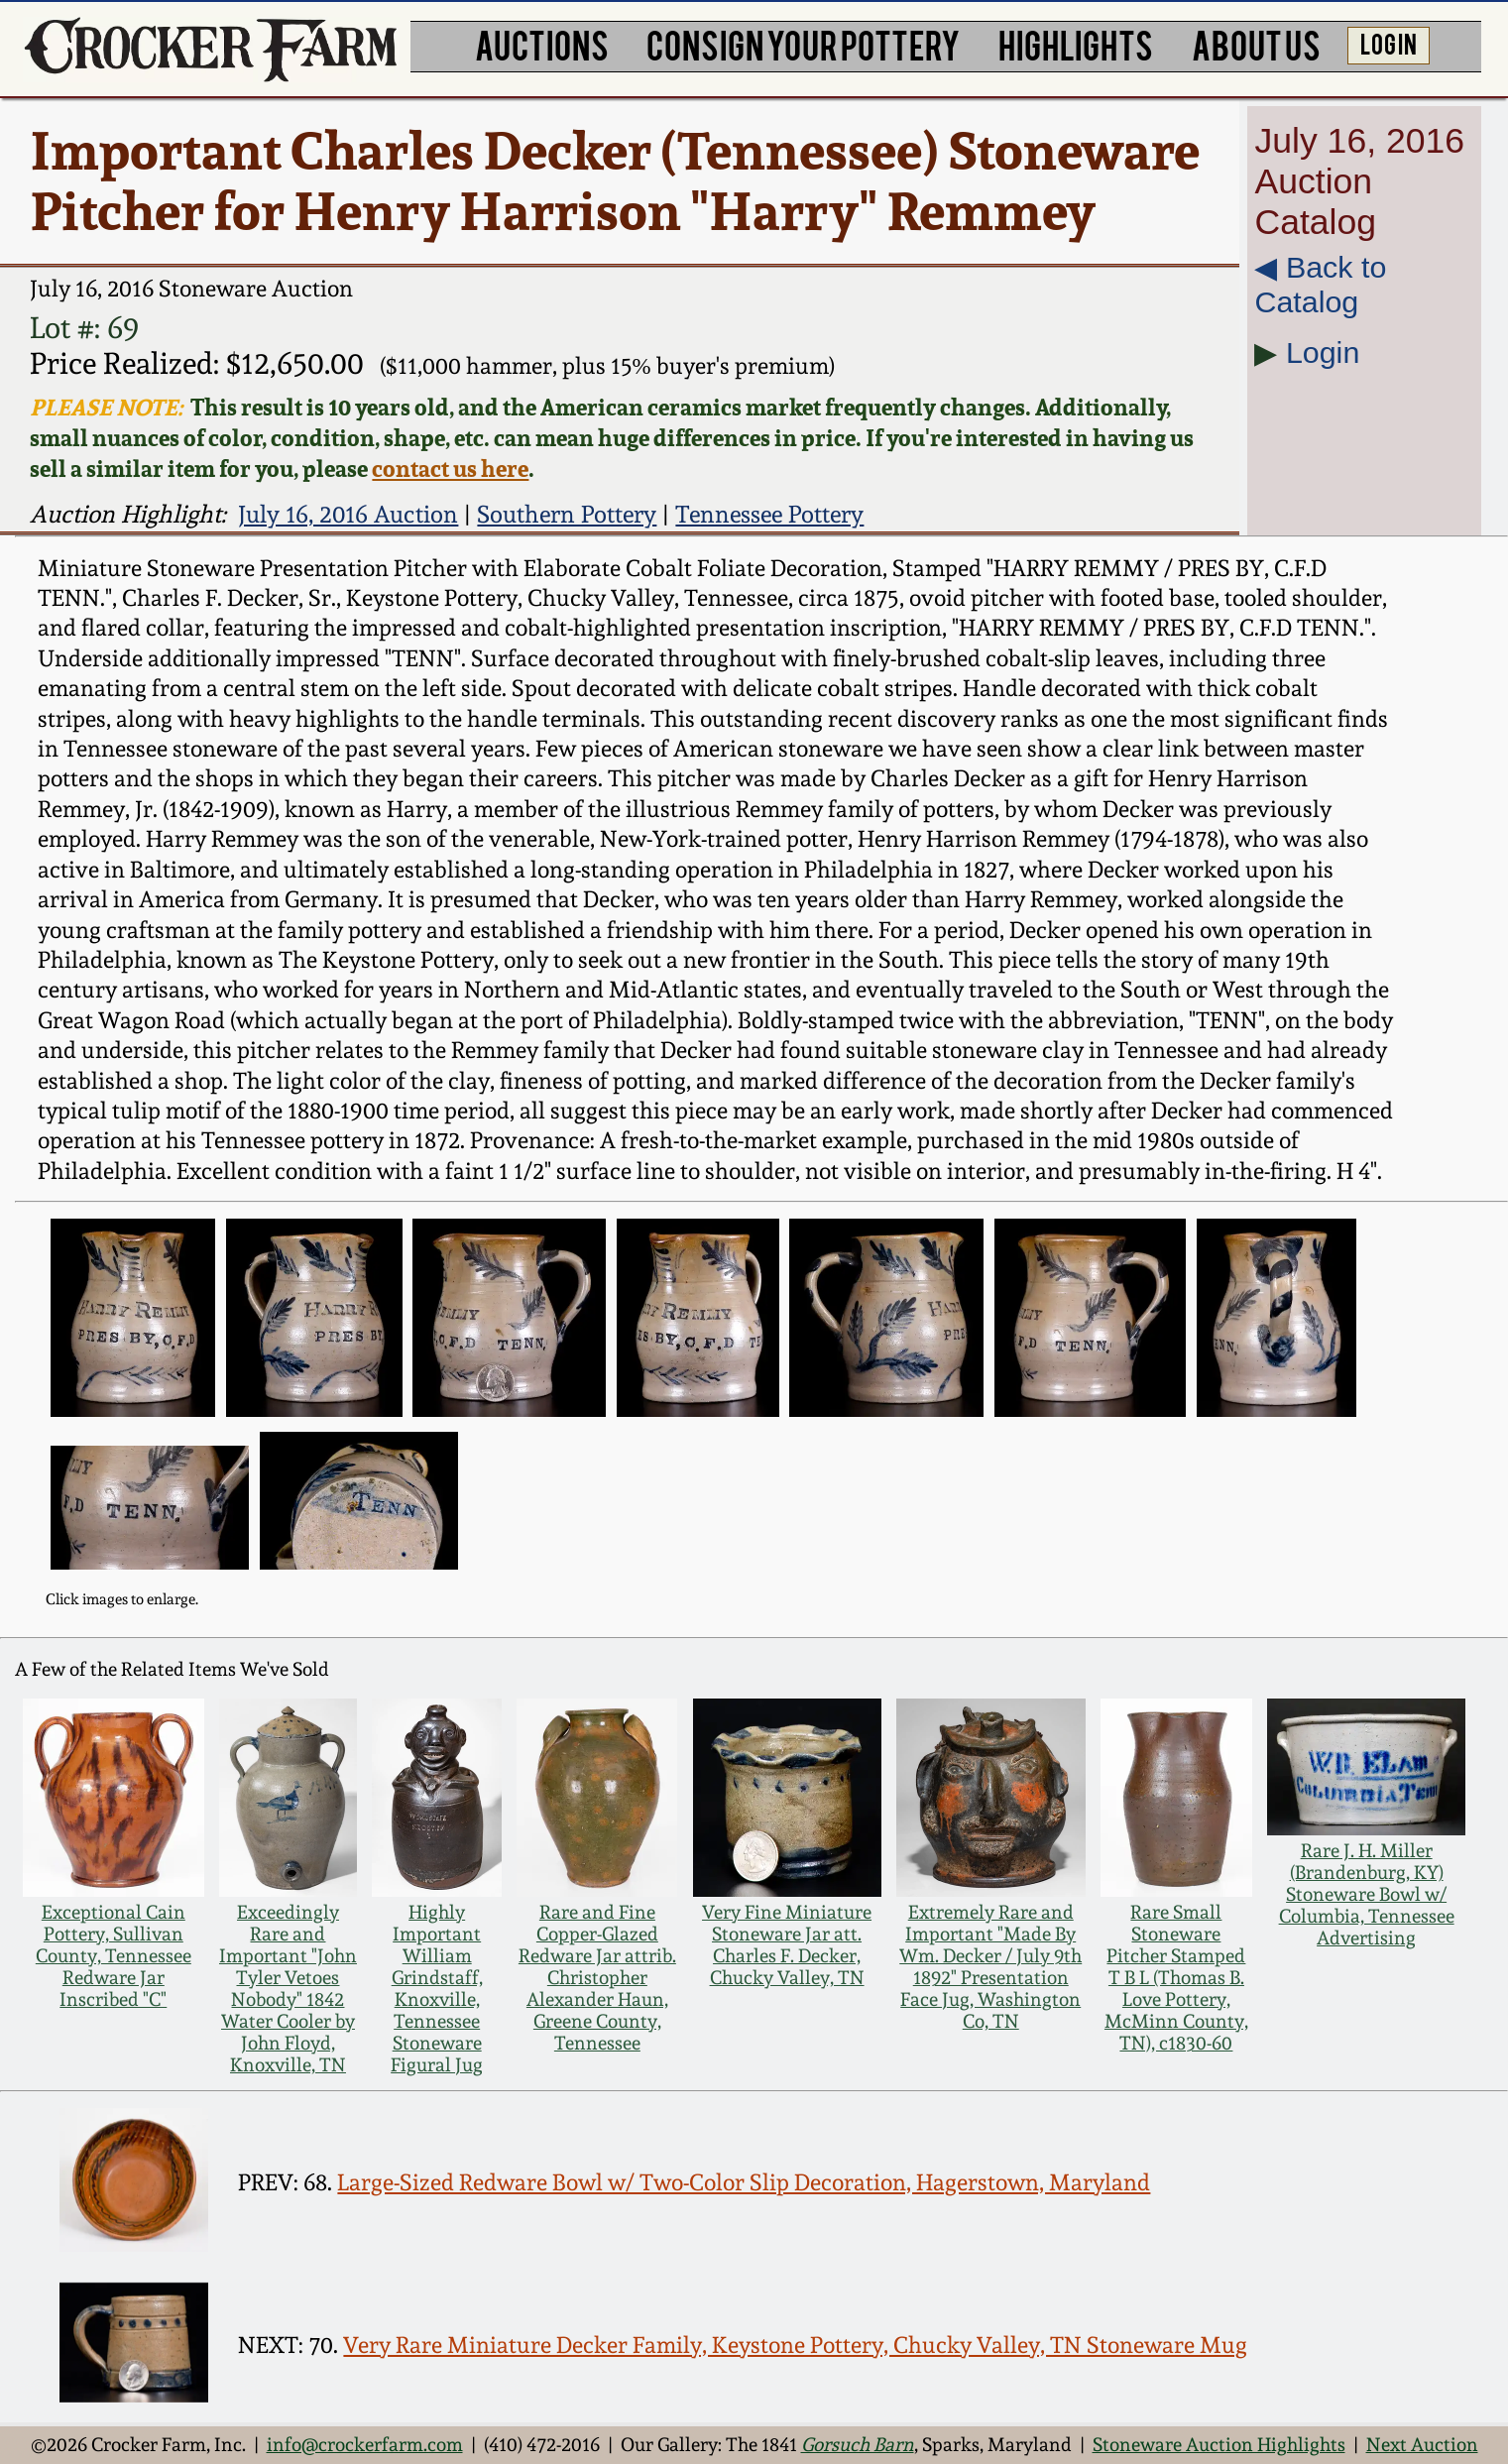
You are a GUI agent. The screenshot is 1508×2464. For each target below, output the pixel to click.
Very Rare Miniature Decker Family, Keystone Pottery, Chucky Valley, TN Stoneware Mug (795, 2345)
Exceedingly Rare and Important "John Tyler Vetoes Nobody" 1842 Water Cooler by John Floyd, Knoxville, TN (288, 1988)
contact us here (450, 468)
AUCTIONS (542, 43)
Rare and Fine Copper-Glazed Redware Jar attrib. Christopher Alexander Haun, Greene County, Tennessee (597, 1977)
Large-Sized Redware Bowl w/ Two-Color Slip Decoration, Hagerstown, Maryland (743, 2182)
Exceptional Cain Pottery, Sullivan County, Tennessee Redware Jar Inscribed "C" (113, 1955)
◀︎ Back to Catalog (1320, 284)
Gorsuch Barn (857, 2444)
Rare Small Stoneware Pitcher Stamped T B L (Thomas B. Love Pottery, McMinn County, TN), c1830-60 (1176, 1977)
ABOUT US (1256, 43)
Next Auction (1422, 2444)
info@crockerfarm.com (365, 2444)
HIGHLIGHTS (1075, 43)
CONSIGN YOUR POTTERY (803, 43)
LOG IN (1388, 43)
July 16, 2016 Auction (348, 514)
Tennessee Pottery (769, 514)
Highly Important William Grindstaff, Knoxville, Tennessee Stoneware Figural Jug (437, 1988)
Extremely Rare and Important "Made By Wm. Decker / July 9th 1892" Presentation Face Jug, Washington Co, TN (990, 1966)
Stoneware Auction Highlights (1219, 2444)
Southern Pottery (566, 514)
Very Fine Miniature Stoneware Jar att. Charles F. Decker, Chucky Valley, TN (786, 1944)
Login (1322, 352)
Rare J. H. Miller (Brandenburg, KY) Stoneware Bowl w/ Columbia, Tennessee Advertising (1366, 1893)
